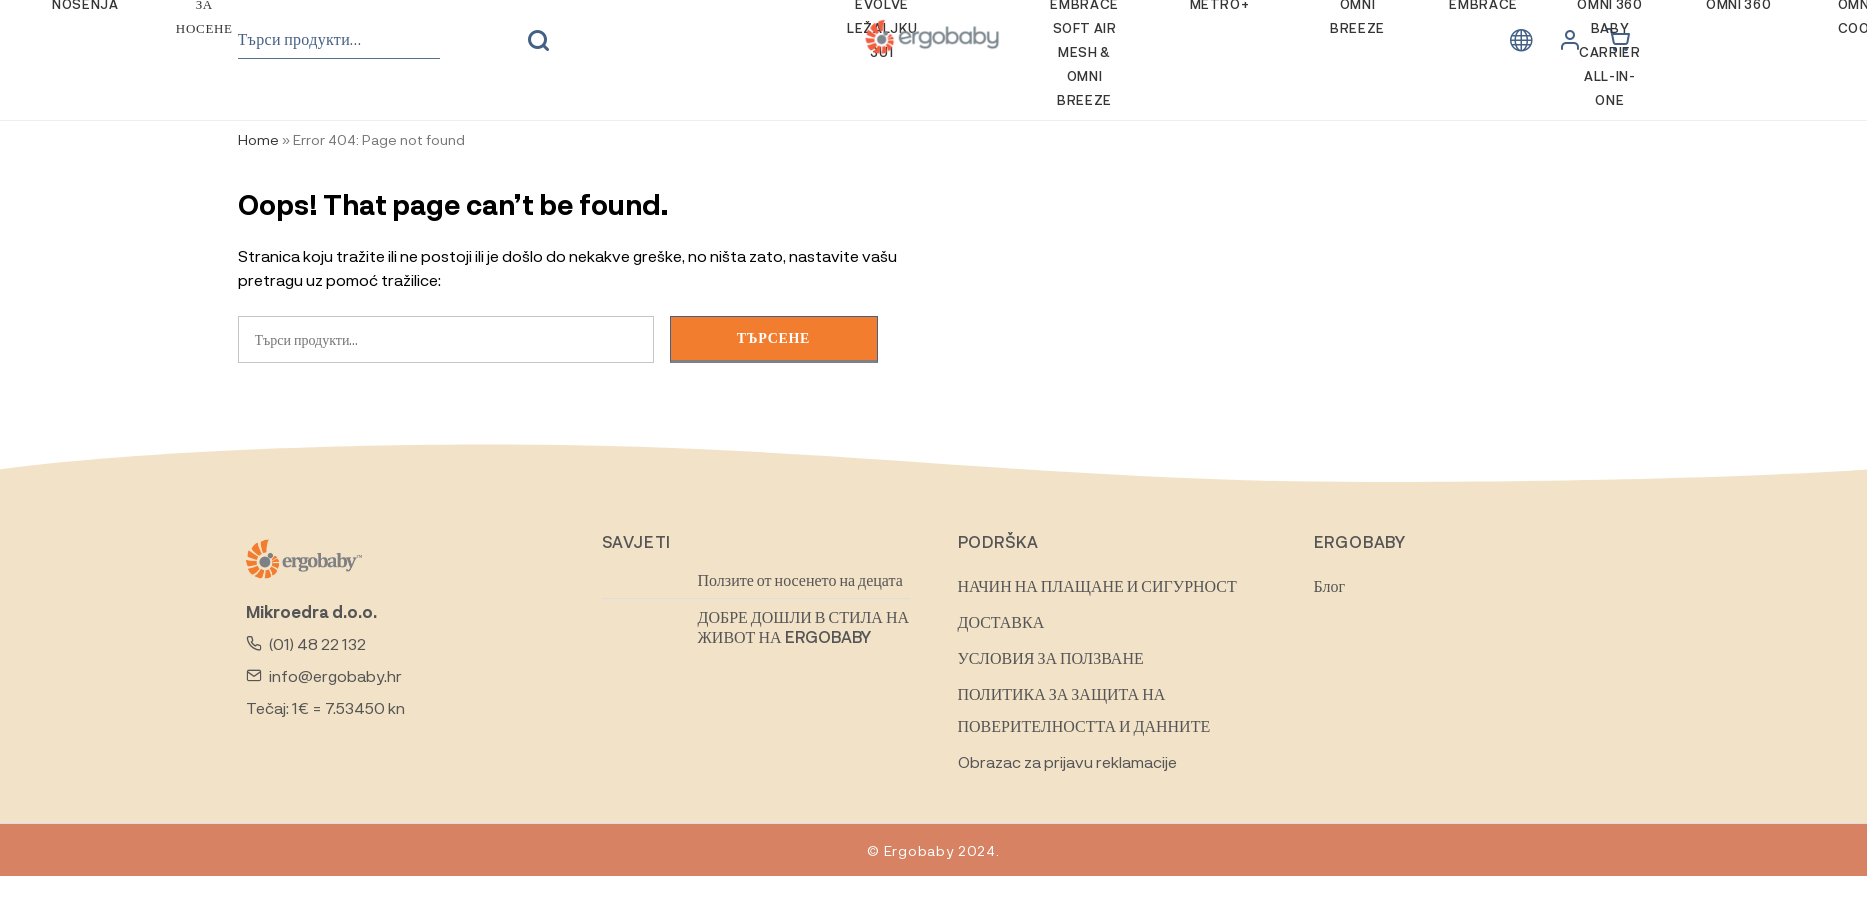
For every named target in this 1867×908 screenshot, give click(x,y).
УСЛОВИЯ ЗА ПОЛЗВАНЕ (1051, 657)
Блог (1330, 585)
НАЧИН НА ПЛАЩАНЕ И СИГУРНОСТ (1097, 585)
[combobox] (339, 39)
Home (258, 139)
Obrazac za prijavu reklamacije (1067, 761)
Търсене (538, 41)
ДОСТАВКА (1001, 621)
